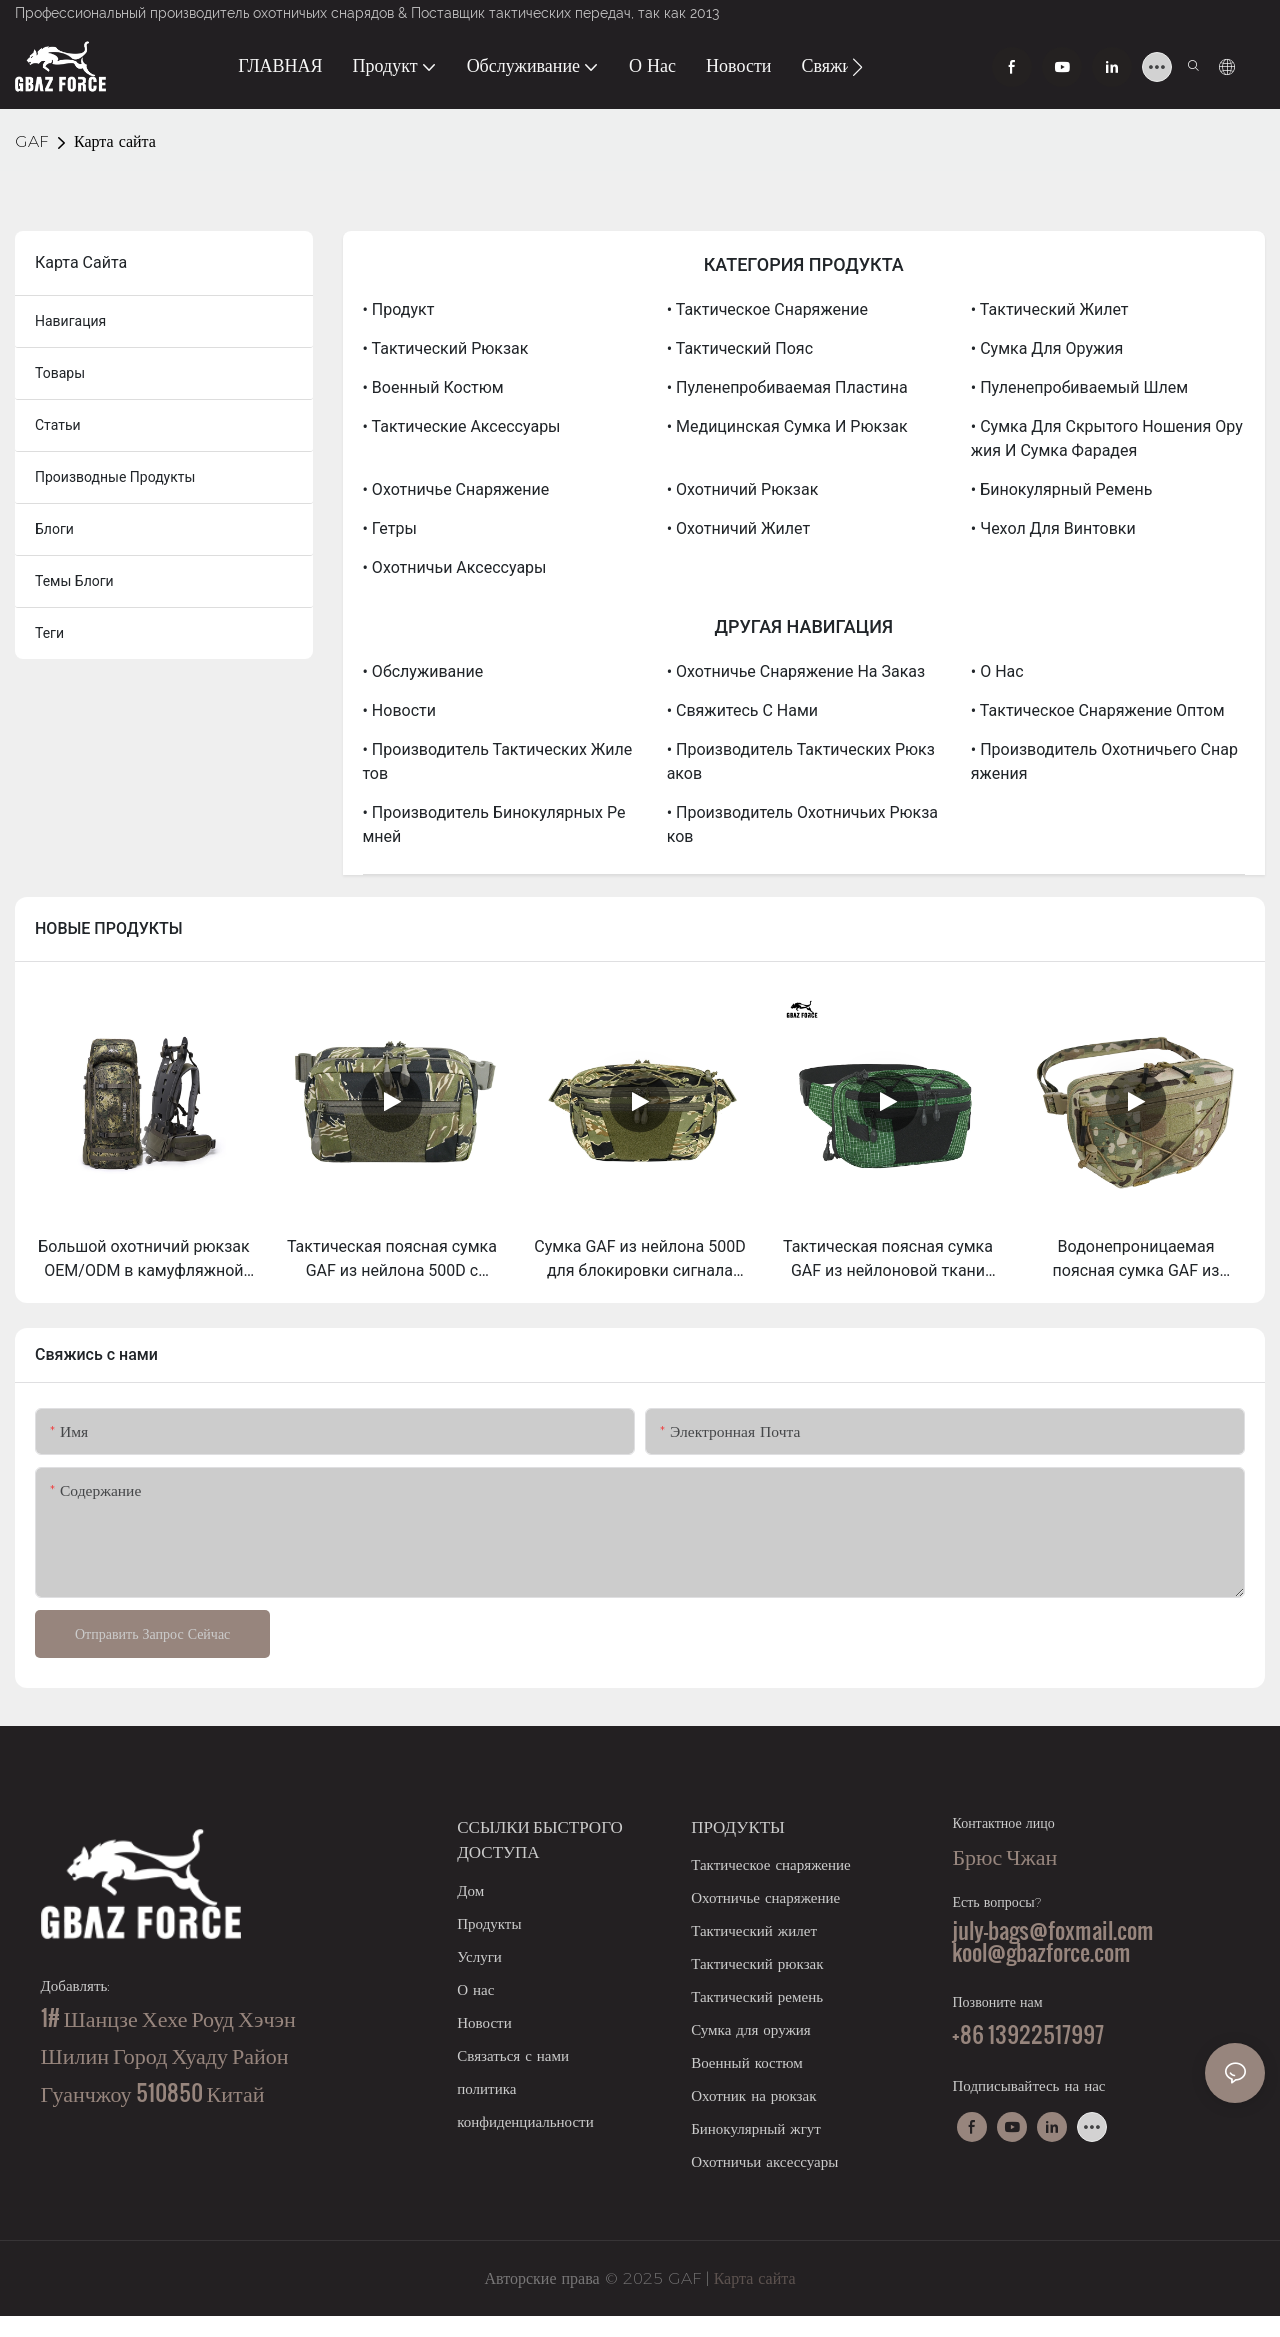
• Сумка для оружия (1047, 348)
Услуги (479, 1956)
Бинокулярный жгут (756, 2128)
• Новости (399, 710)
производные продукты (115, 477)
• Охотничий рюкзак (743, 489)
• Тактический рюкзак (446, 348)
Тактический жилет (754, 1930)
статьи (58, 425)
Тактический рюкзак (757, 1963)
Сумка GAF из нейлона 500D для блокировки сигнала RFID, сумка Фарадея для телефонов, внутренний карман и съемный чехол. (639, 1260)
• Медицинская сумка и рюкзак (787, 426)
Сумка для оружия (751, 2029)
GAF (31, 141)
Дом (470, 1890)
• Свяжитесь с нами (742, 710)
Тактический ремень (757, 1996)
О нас (475, 1989)
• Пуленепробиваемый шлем (1079, 387)
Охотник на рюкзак (753, 2095)
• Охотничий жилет (739, 528)
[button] (857, 67)
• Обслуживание (423, 671)
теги (49, 633)
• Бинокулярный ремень (1062, 489)
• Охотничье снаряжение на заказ (796, 671)
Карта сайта (115, 141)
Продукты (489, 1923)
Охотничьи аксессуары (764, 2161)
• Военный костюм (433, 387)
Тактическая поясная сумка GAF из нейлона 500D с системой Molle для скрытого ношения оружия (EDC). (392, 1260)
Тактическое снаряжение (771, 1864)
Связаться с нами (513, 2055)
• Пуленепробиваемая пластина (787, 387)
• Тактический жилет (1050, 309)
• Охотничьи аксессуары (455, 567)
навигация (70, 321)
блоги (54, 529)
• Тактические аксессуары (462, 426)
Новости (484, 2022)
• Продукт (399, 309)
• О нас (997, 671)
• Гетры (390, 528)
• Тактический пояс (740, 348)
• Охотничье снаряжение (456, 489)
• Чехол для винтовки (1053, 528)
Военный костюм (747, 2062)
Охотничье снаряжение (765, 1897)
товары (60, 373)
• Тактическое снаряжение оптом (1098, 710)
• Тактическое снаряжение (767, 309)
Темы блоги (74, 581)
